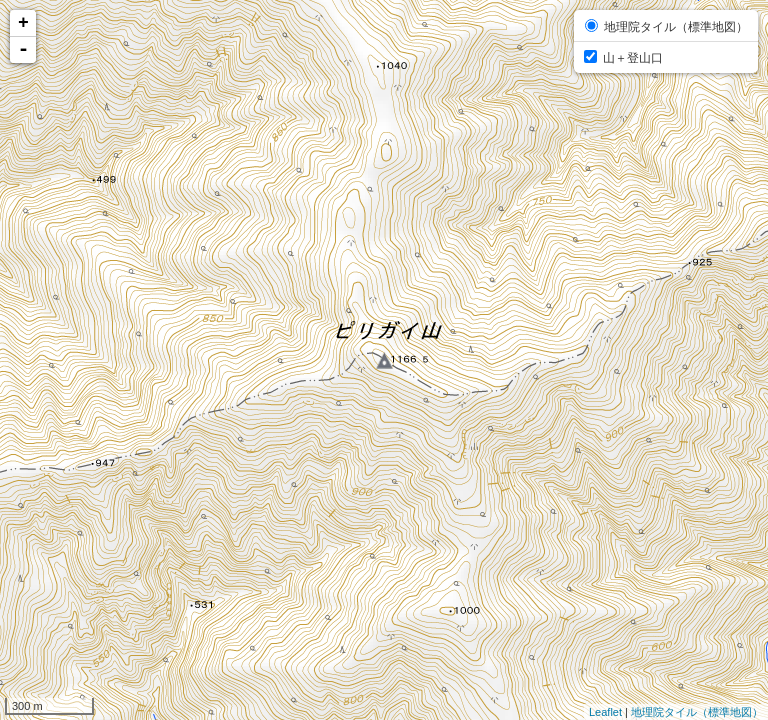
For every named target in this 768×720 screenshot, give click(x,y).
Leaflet (605, 712)
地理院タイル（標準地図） (697, 712)
